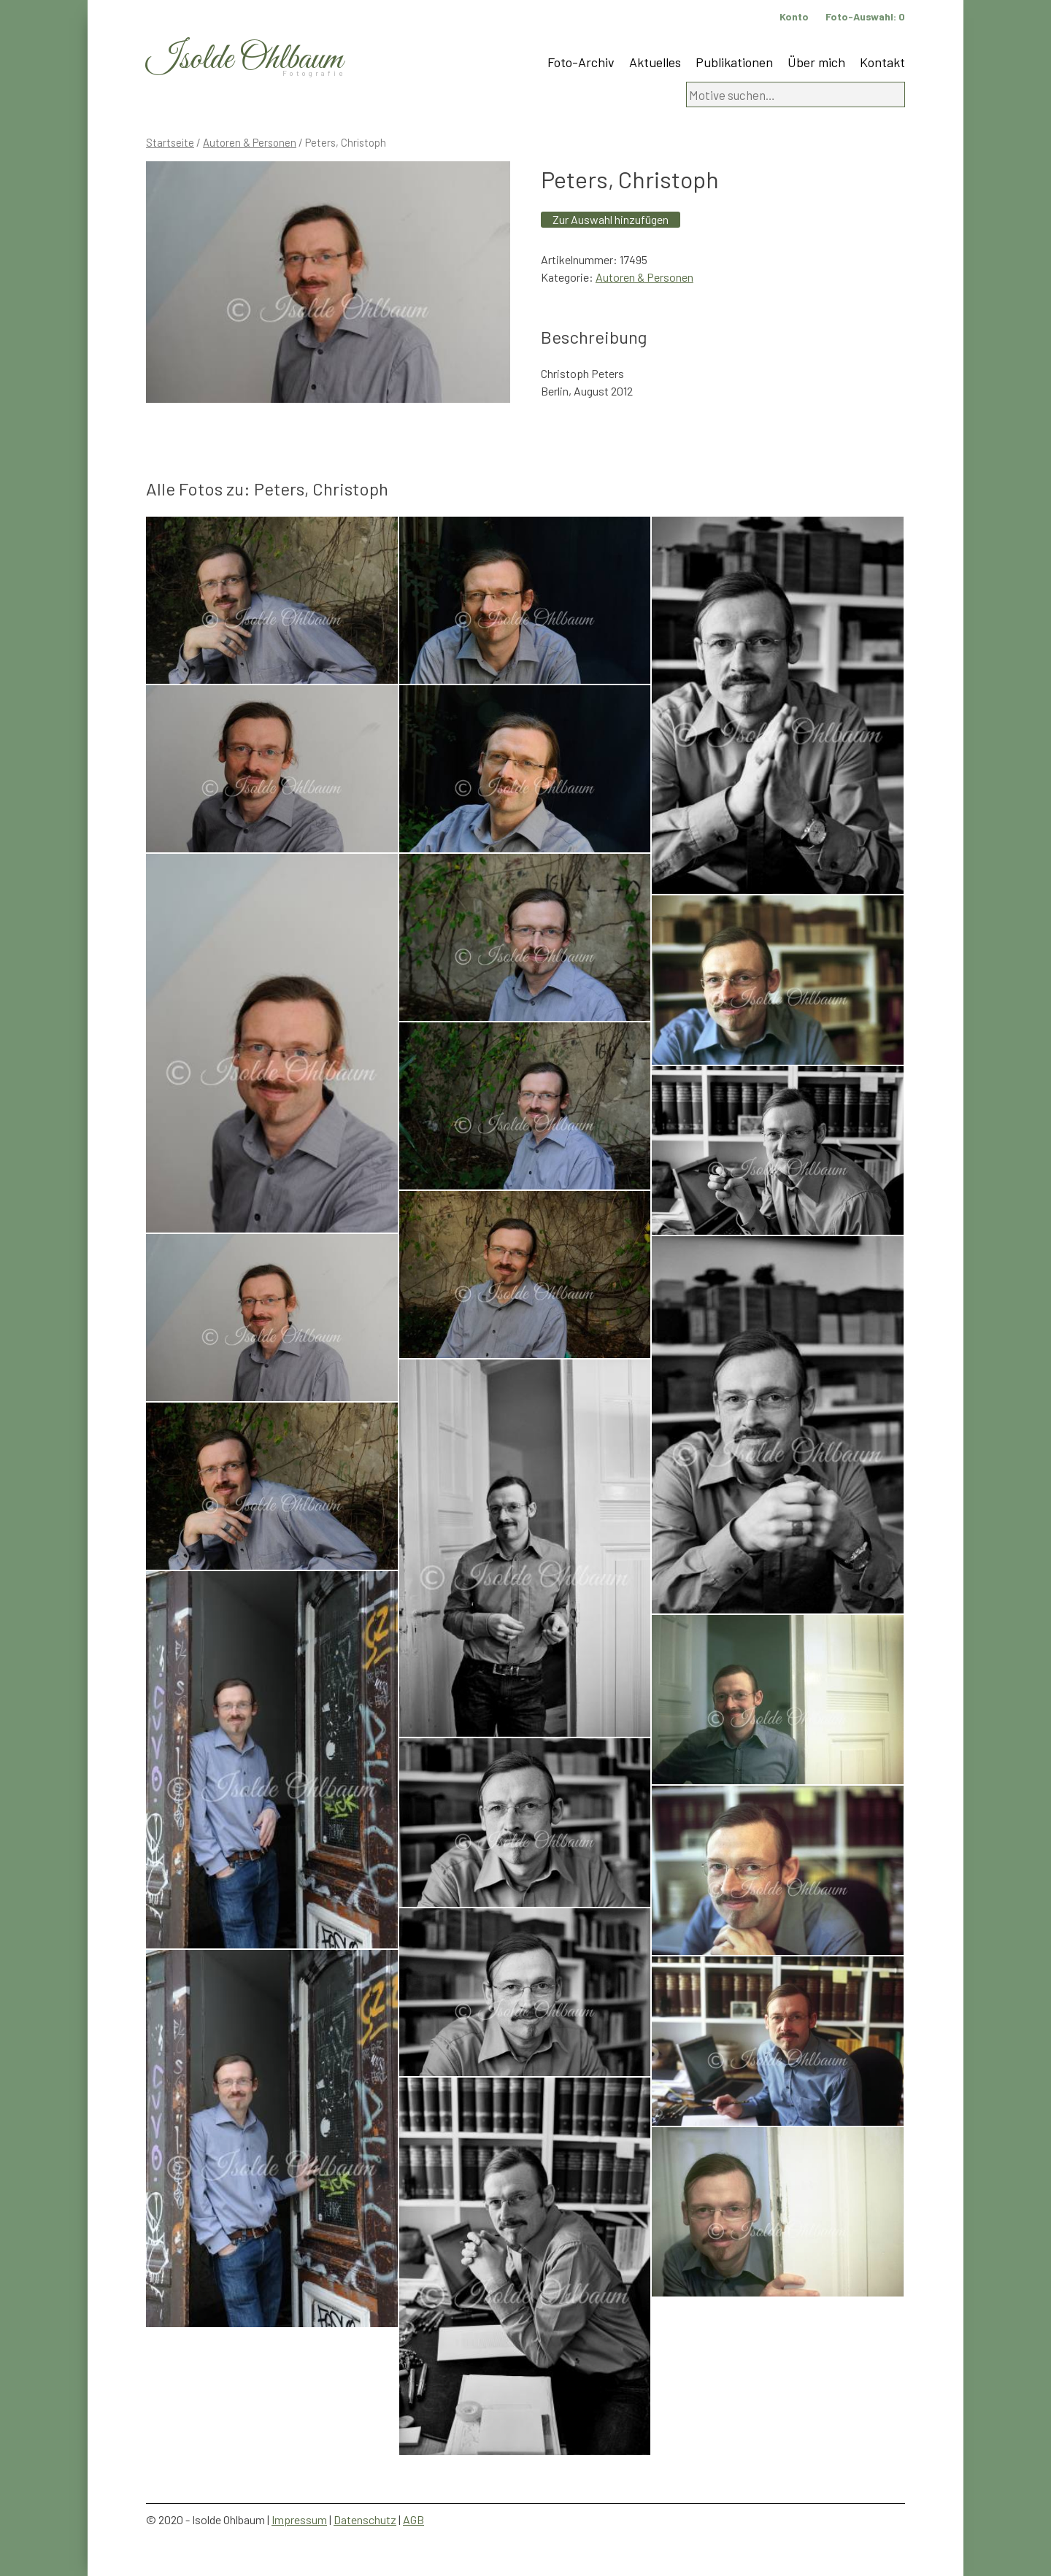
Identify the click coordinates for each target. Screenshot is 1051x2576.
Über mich (816, 62)
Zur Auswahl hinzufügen (611, 219)
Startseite (170, 142)
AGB (413, 2519)
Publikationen (734, 62)
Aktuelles (655, 62)
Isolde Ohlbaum (244, 59)
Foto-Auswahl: (865, 16)
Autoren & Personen (249, 142)
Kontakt (882, 62)
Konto (794, 16)
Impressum (299, 2519)
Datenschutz (365, 2519)
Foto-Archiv (581, 62)
